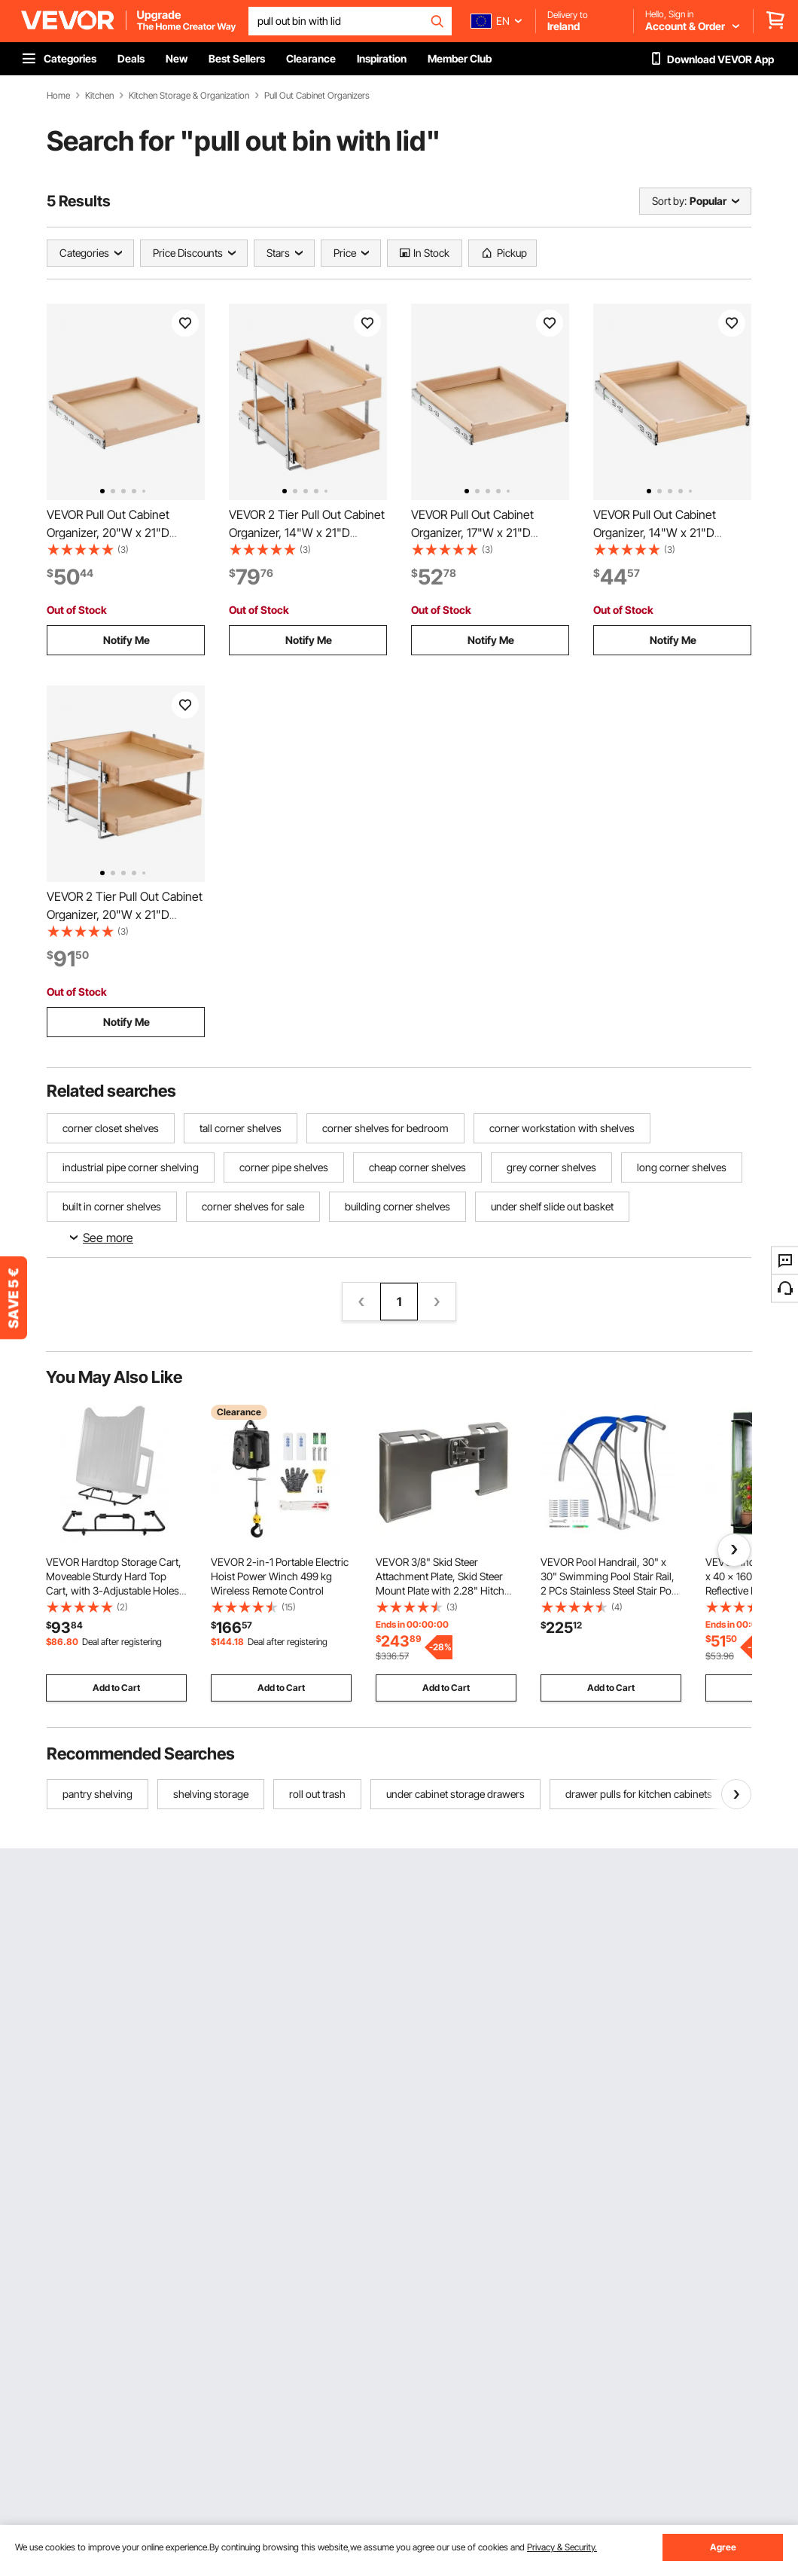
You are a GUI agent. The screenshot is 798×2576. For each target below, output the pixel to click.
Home (58, 95)
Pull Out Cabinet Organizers (317, 95)
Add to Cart (116, 1687)
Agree (723, 2547)
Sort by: (669, 200)
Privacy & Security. (562, 2547)
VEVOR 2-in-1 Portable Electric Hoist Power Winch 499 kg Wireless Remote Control (280, 1576)
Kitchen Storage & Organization (189, 95)
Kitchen (99, 95)
